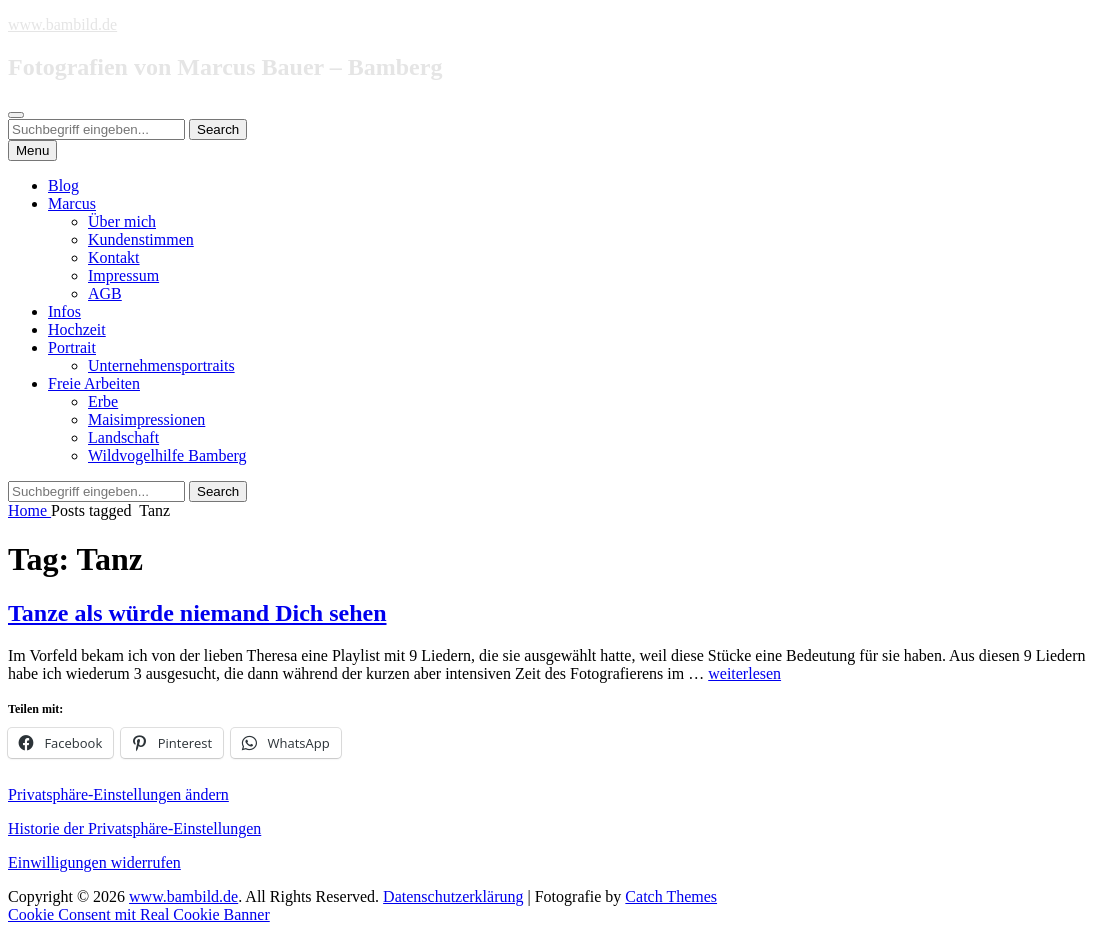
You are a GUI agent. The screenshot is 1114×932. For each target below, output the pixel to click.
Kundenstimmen (141, 239)
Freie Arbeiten (94, 383)
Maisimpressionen (146, 419)
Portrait (72, 347)
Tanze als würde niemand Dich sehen (197, 613)
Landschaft (123, 437)
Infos (64, 311)
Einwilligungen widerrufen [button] (94, 862)
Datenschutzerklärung (453, 896)
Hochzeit (77, 329)
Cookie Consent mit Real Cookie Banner (139, 914)
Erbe (103, 401)
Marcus (72, 203)
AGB (105, 293)
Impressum (123, 275)
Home (29, 510)
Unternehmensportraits (161, 365)
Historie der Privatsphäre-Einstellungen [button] (134, 828)
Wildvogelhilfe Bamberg (167, 455)
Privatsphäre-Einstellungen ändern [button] (118, 794)
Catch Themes (671, 896)
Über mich (122, 221)
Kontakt (114, 257)
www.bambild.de (62, 24)
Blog (63, 185)
